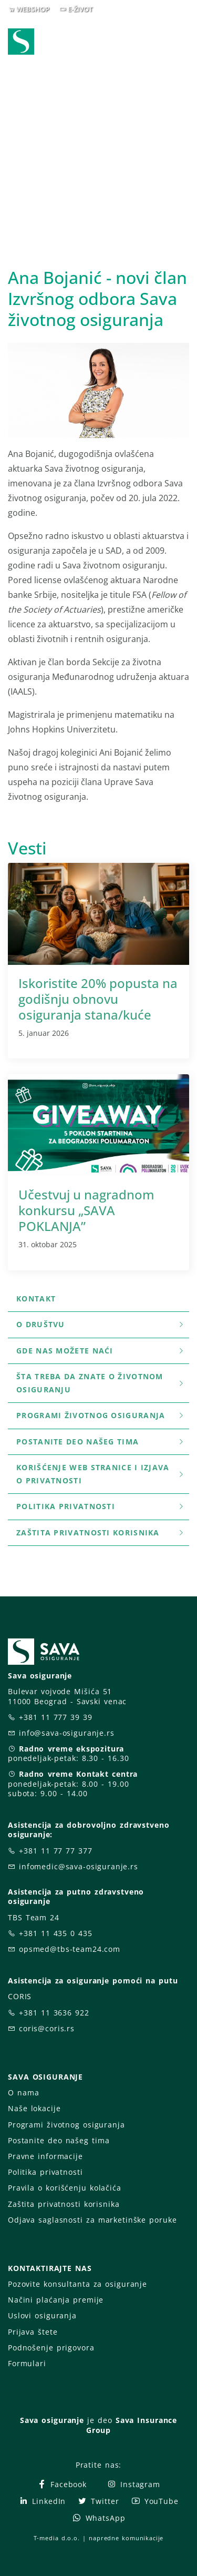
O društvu (100, 1324)
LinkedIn (42, 2501)
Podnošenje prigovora (51, 2348)
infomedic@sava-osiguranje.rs (78, 1866)
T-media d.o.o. (57, 2538)
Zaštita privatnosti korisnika (100, 1533)
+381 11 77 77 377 (55, 1851)
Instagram (133, 2484)
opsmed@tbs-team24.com (69, 1949)
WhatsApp (99, 2518)
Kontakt (36, 1299)
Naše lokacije (34, 2108)
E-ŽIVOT (80, 9)
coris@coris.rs (47, 2028)
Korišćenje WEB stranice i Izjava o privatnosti (100, 1473)
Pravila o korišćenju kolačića (64, 2188)
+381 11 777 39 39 (55, 1717)
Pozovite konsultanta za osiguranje (77, 2284)
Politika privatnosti (100, 1506)
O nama (23, 2093)
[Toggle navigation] (183, 42)
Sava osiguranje (52, 2420)
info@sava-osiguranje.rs (67, 1733)
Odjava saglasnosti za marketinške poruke (92, 2220)
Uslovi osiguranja (42, 2315)
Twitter (98, 2501)
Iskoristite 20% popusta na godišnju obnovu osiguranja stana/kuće (98, 998)
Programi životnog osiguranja (100, 1415)
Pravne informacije (45, 2156)
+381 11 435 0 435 (55, 1933)
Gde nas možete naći (100, 1351)
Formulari (27, 2363)
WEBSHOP (32, 9)
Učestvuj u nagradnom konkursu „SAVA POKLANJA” (86, 1210)
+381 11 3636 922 (54, 2013)
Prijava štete (32, 2332)
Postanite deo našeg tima (100, 1442)
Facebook (62, 2484)
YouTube (155, 2501)
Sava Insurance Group (131, 2425)
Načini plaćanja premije (55, 2300)
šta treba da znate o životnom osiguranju (100, 1382)
